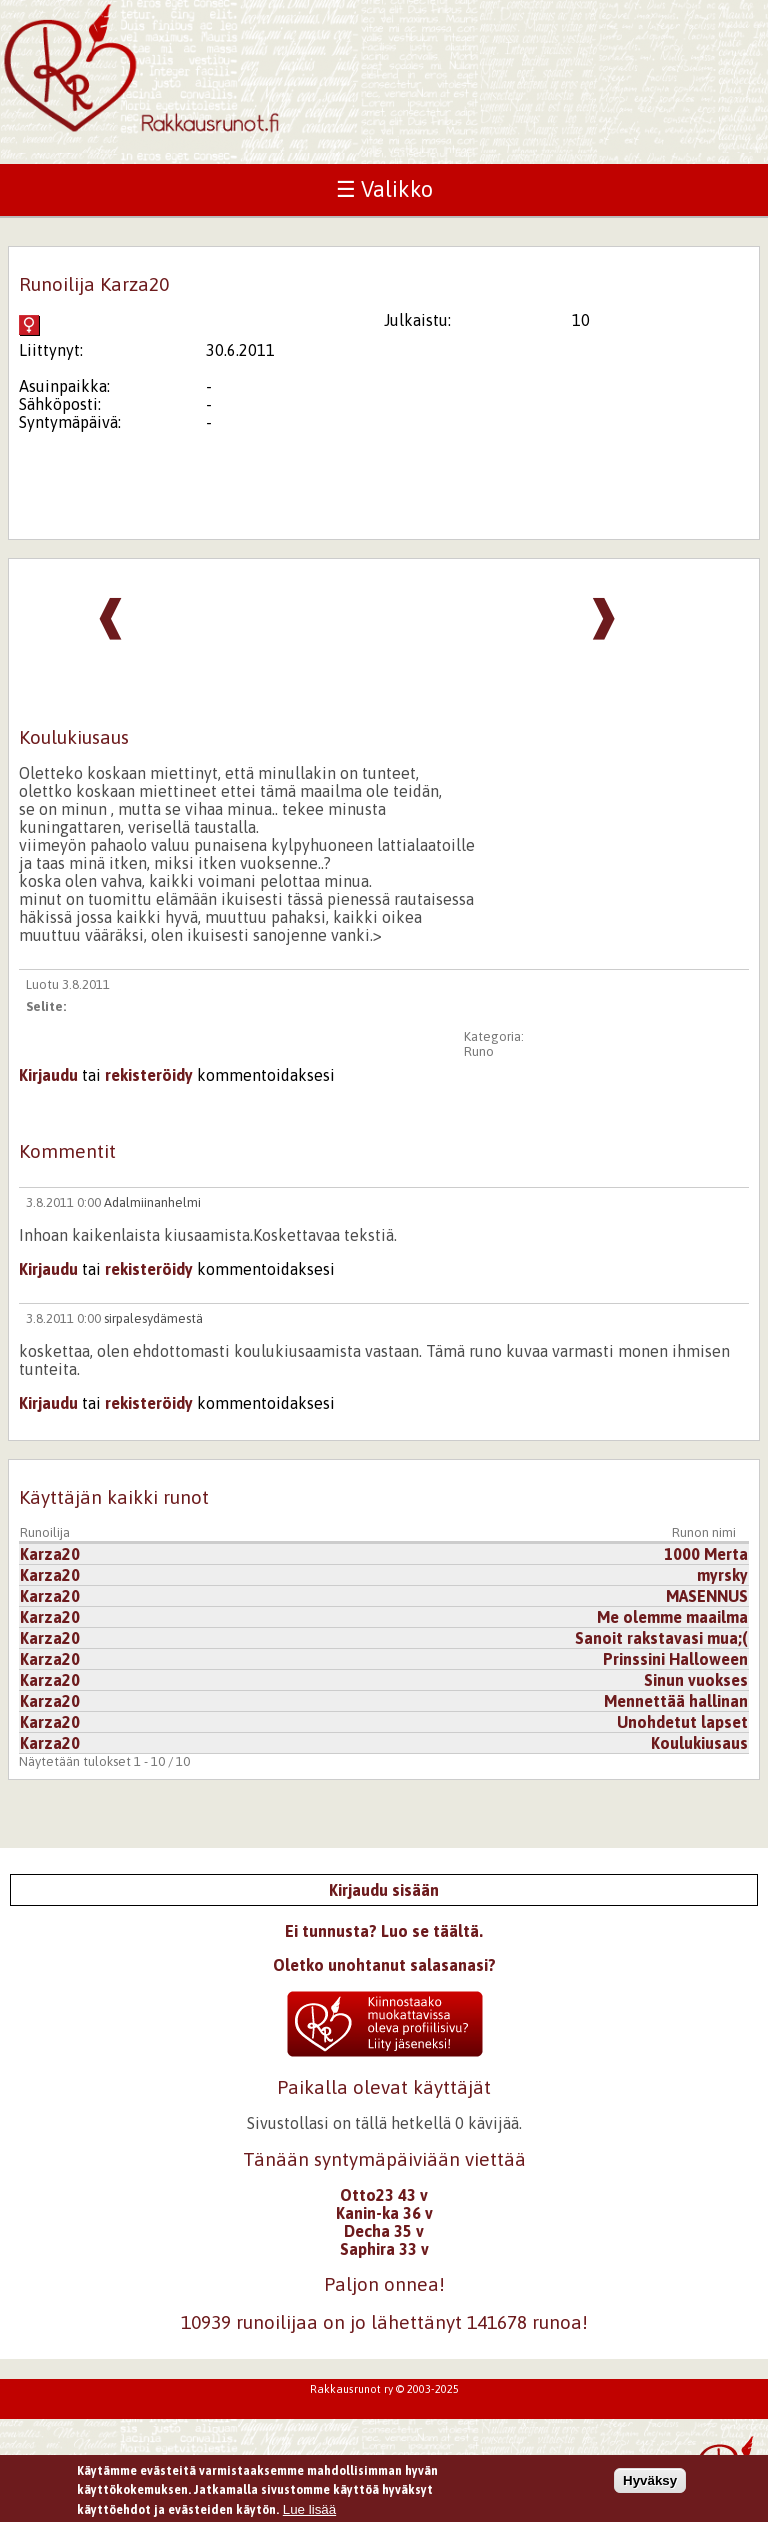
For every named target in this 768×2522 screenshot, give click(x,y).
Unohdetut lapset (682, 1722)
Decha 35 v (384, 2231)
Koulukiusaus (699, 1743)
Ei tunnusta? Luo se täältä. (384, 1931)
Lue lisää (309, 2509)
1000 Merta (706, 1554)
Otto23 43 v (384, 2195)
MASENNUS (707, 1596)
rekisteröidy (149, 1075)
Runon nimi (704, 1532)
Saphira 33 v (384, 2249)
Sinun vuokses (696, 1680)
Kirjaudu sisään (384, 1890)
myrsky (722, 1575)
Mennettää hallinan (676, 1701)
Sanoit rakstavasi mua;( (661, 1638)
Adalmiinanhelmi (152, 1202)
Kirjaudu (48, 1075)
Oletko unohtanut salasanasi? (384, 1965)
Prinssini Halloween (675, 1659)
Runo (479, 1051)
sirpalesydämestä (153, 1318)
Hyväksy (650, 2480)
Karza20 (50, 1554)
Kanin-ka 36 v (384, 2213)
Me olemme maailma (672, 1617)
